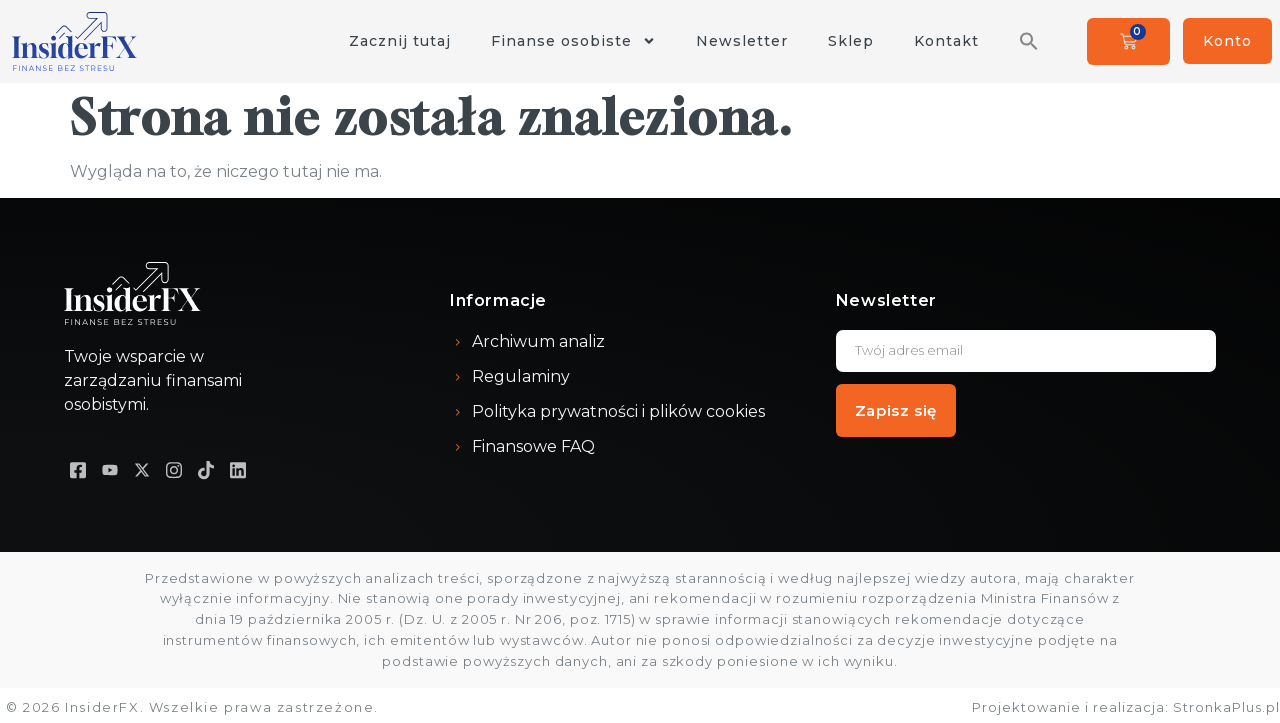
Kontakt (946, 41)
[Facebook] (78, 470)
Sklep (851, 41)
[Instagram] (174, 470)
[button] (1029, 41)
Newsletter (742, 41)
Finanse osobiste (573, 41)
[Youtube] (110, 470)
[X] (142, 470)
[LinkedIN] (238, 470)
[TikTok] (206, 470)
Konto (1227, 41)
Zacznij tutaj (400, 41)
